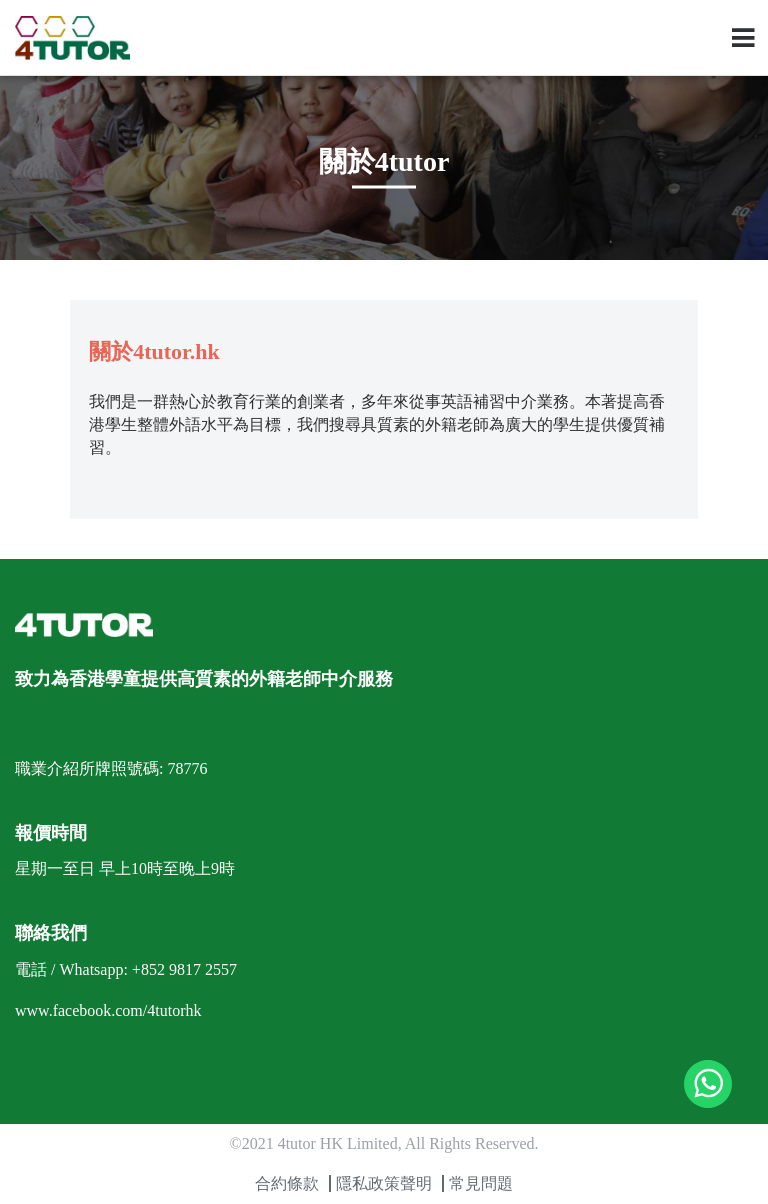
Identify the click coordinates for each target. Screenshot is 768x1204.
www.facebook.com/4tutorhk (108, 1010)
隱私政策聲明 (384, 1183)
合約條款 (287, 1183)
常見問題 (481, 1183)
